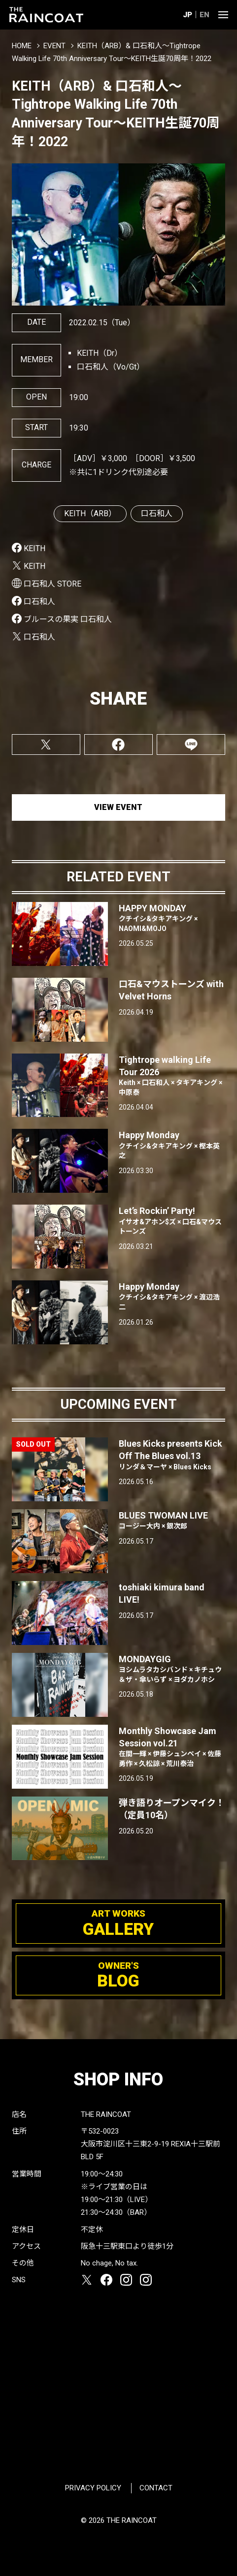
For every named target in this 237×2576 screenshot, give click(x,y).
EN (204, 14)
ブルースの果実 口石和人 (68, 619)
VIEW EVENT (118, 807)
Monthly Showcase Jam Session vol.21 (172, 1747)
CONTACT (155, 2487)
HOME (22, 45)
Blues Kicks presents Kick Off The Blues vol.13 (172, 1455)
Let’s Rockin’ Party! (172, 1221)
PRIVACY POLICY (93, 2487)
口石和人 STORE (52, 584)
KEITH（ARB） (90, 513)
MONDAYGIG (172, 1669)
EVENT (54, 45)
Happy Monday (172, 1145)
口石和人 (156, 513)
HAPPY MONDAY (172, 918)
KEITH (34, 548)
